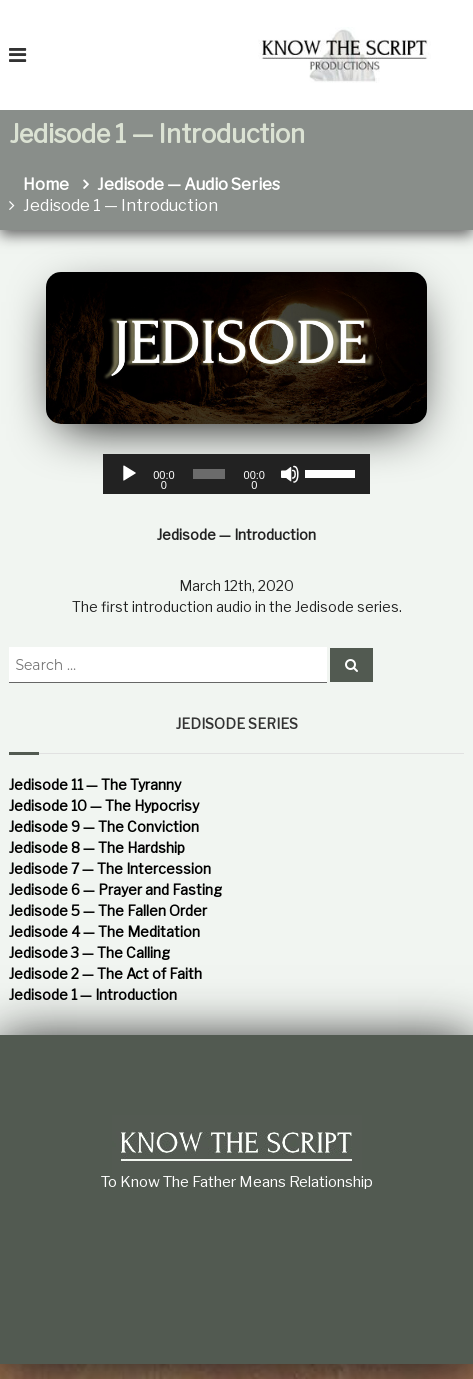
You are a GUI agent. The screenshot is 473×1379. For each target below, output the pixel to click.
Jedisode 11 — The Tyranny (95, 784)
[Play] (129, 474)
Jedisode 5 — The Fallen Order (108, 910)
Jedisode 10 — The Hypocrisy (104, 805)
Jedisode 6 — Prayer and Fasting (115, 889)
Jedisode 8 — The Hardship (97, 847)
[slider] (208, 474)
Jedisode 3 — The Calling (89, 952)
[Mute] (290, 474)
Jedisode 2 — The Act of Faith (105, 973)
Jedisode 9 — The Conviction (104, 826)
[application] (236, 474)
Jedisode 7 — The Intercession (110, 868)
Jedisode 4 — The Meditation (104, 931)
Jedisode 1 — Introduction (93, 994)
